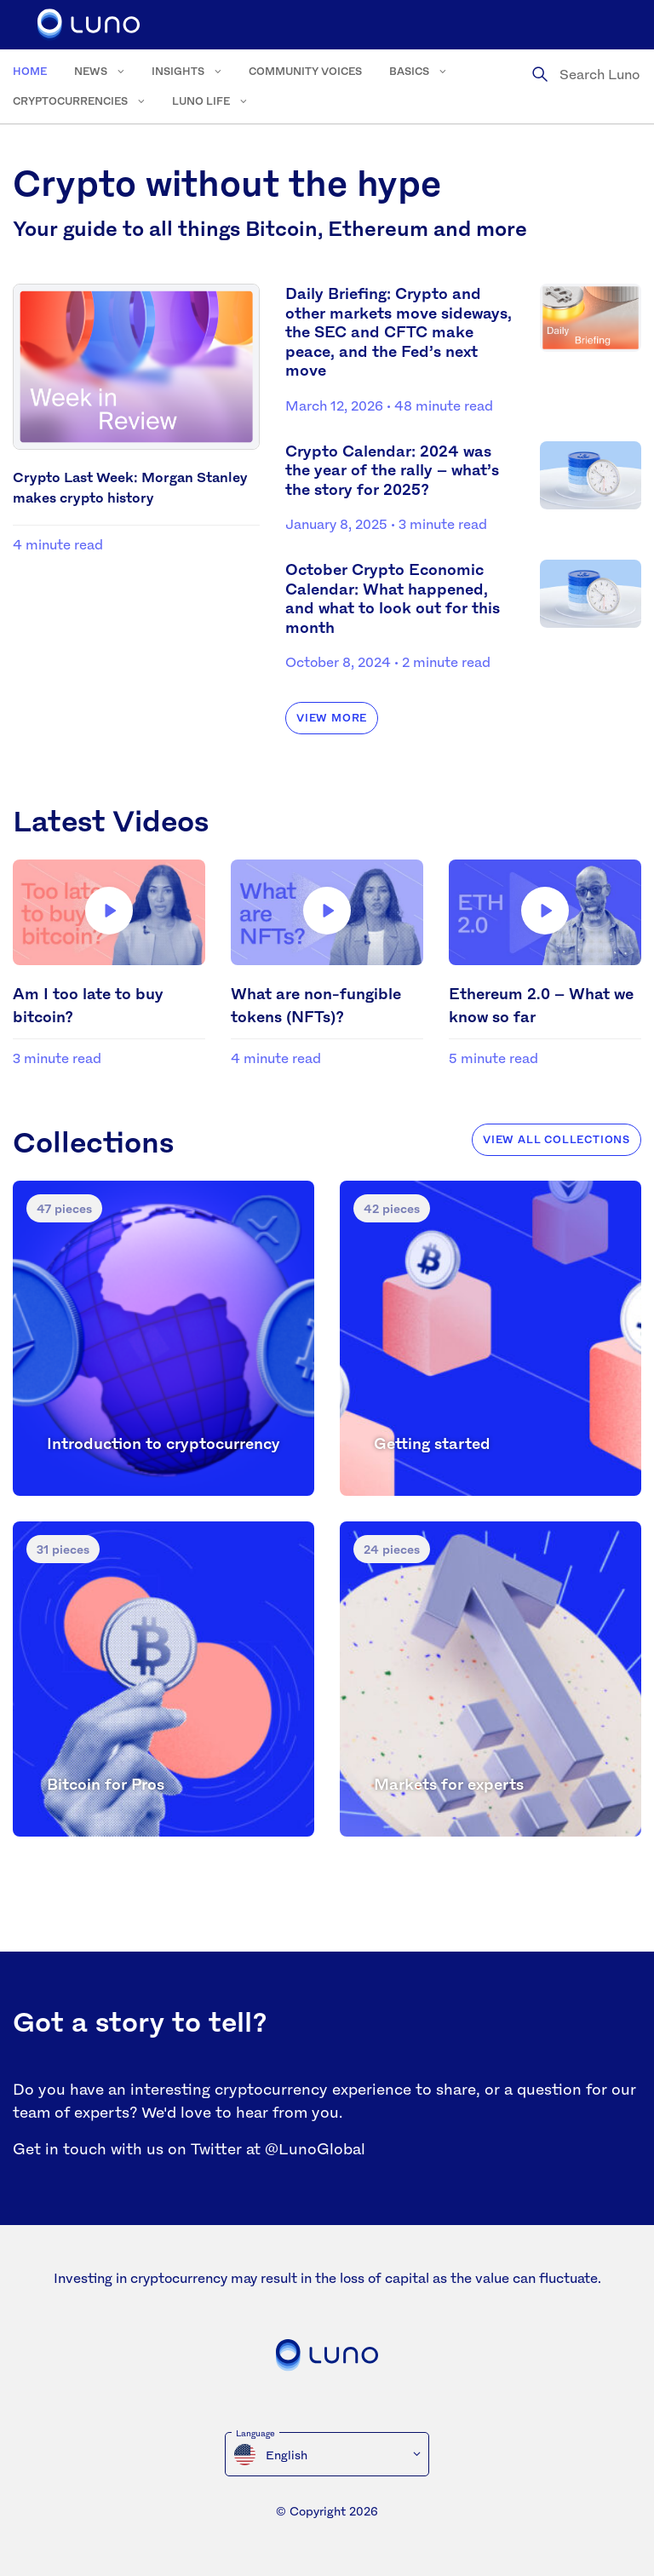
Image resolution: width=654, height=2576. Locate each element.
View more (331, 717)
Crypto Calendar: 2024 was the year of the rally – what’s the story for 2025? (392, 469)
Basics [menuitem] (409, 71)
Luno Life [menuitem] (201, 101)
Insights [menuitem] (178, 71)
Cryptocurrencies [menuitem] (70, 101)
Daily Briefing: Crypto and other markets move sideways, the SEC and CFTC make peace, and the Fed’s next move (398, 331)
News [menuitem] (90, 71)
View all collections (556, 1139)
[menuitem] (327, 2454)
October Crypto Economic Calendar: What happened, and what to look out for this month (392, 598)
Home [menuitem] (30, 71)
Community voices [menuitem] (305, 71)
